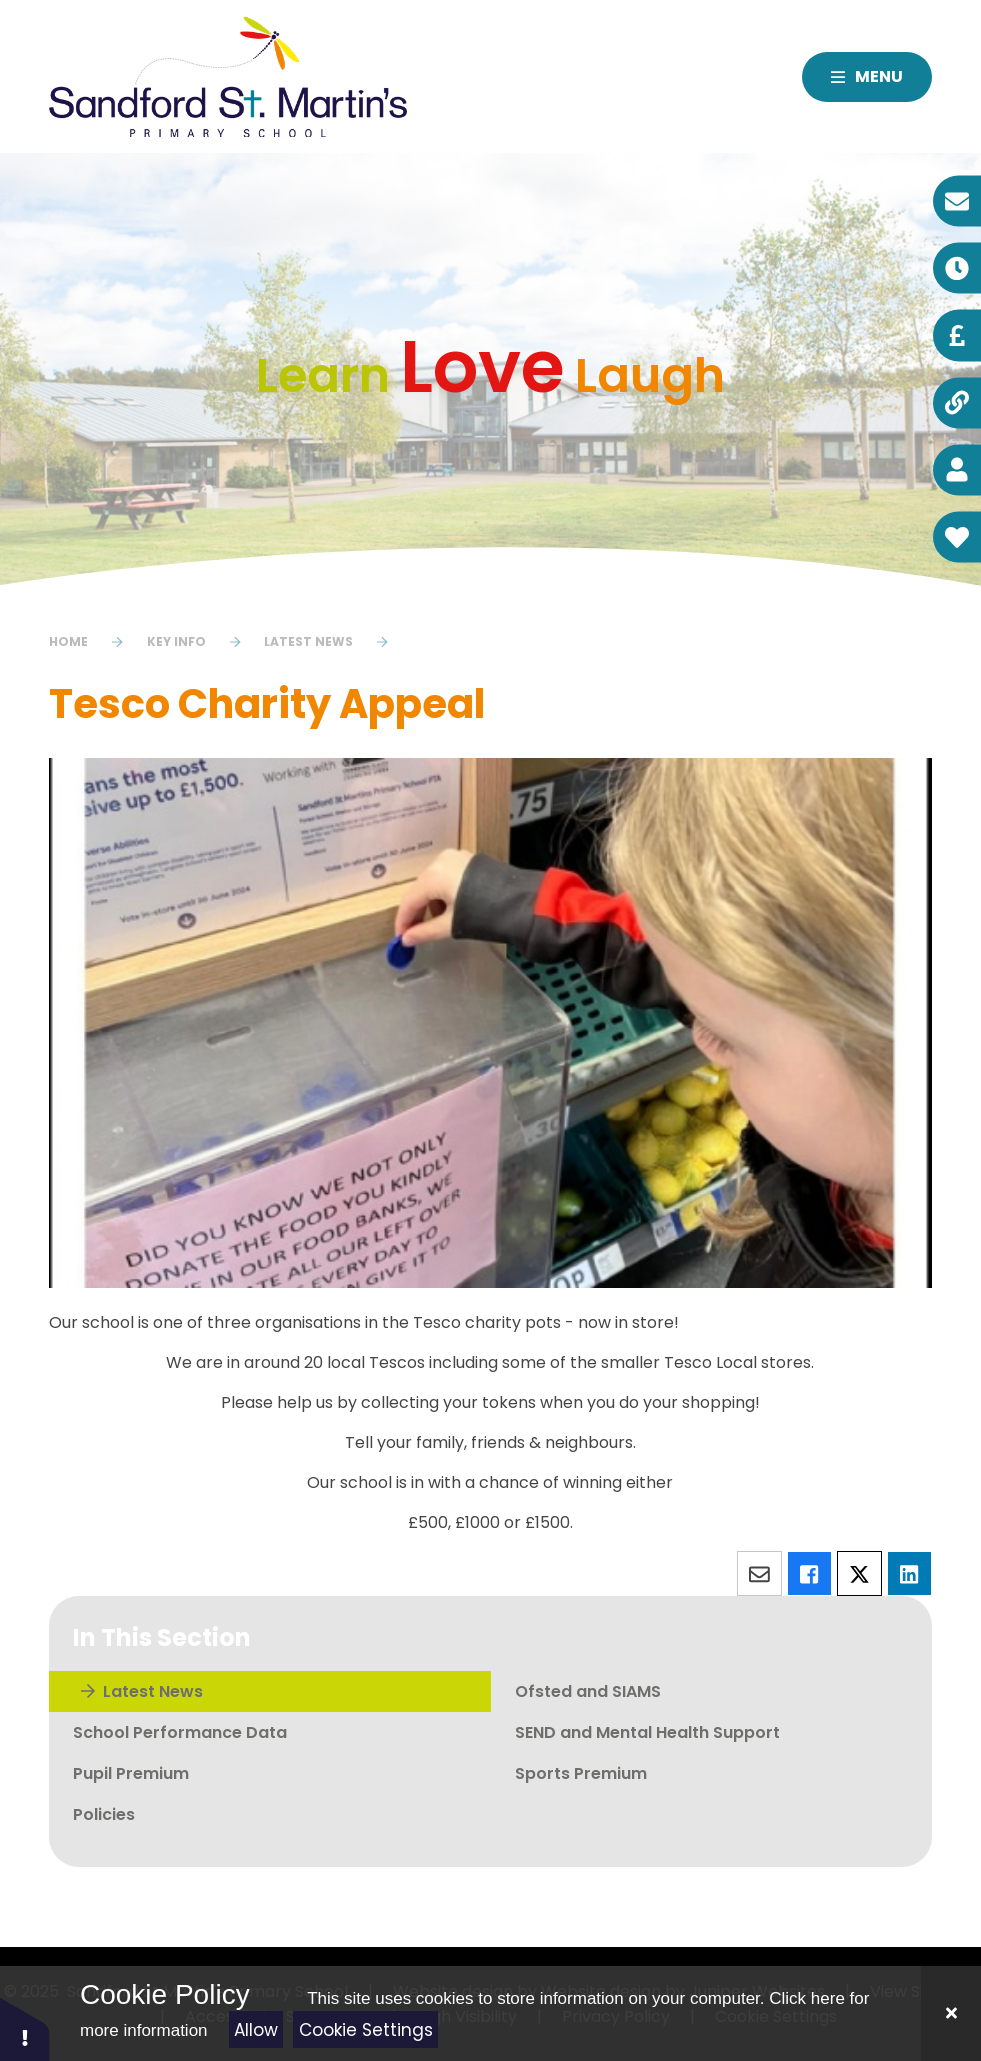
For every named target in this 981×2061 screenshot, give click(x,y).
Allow (256, 2030)
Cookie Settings (366, 2030)
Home (68, 641)
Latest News (308, 641)
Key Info (176, 641)
